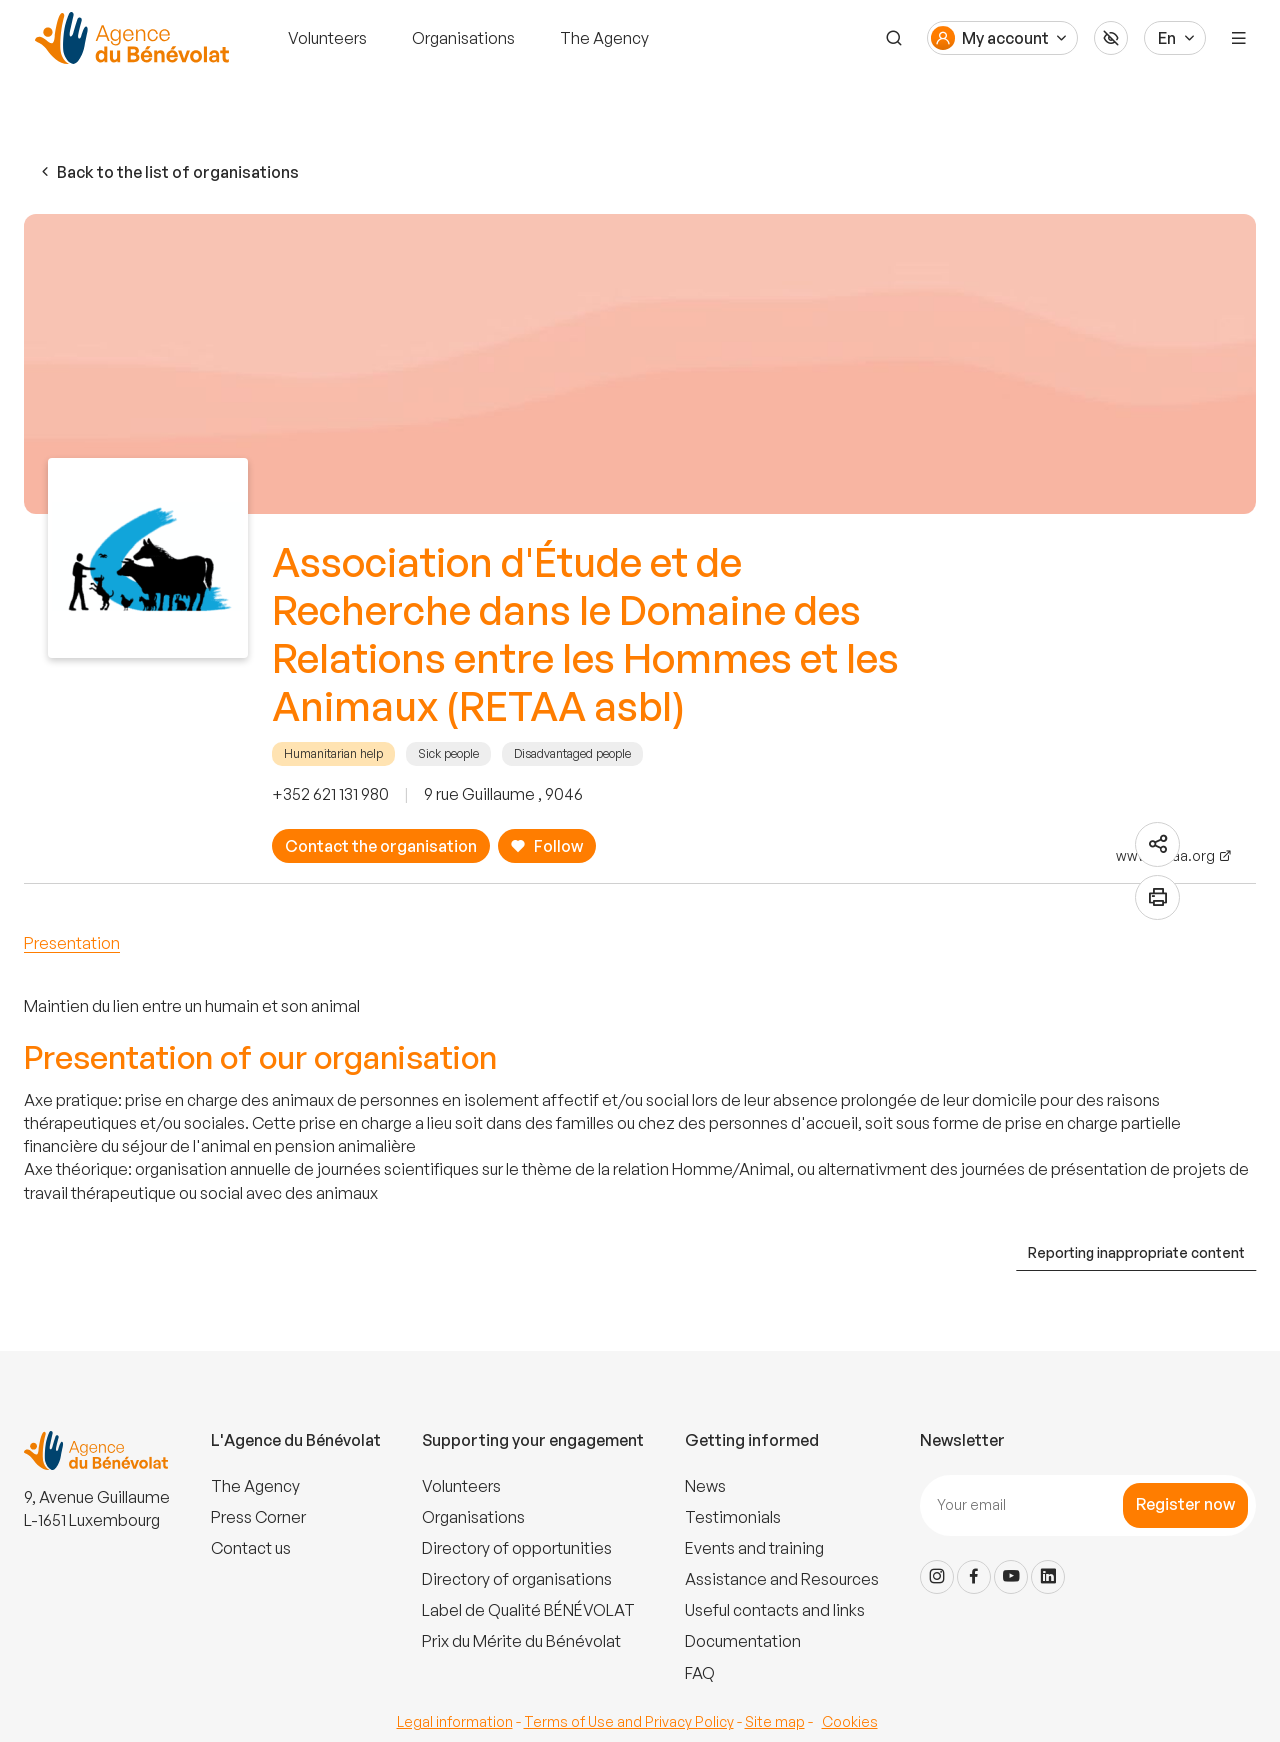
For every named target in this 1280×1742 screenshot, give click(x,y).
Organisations (463, 38)
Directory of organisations (517, 1579)
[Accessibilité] (1111, 38)
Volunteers (327, 38)
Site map (775, 1721)
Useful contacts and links (775, 1610)
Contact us (251, 1548)
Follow (546, 846)
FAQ (700, 1673)
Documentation (743, 1641)
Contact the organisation (381, 846)
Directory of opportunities (517, 1548)
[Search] (894, 38)
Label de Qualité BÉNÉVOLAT (528, 1610)
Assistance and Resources (782, 1579)
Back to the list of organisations (168, 172)
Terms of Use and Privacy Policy (629, 1721)
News (705, 1486)
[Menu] (1239, 38)
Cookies (850, 1721)
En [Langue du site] (1167, 38)
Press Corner (258, 1517)
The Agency (604, 38)
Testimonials (733, 1517)
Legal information (455, 1721)
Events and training (754, 1548)
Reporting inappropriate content (1136, 1252)
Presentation (72, 943)
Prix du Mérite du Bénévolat (521, 1641)
